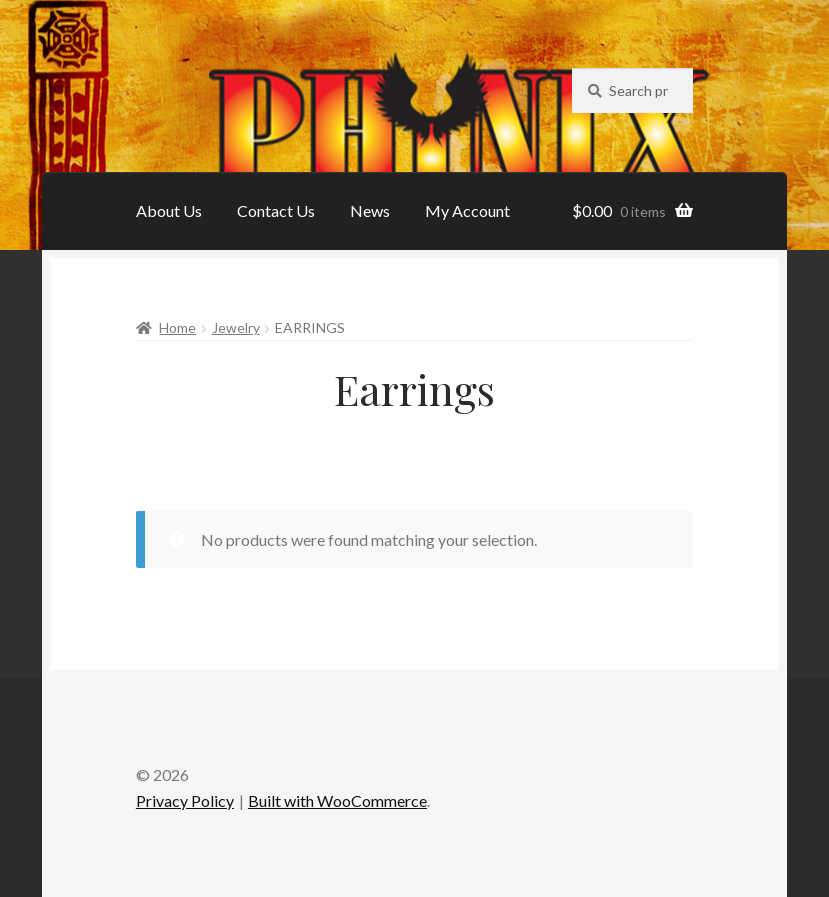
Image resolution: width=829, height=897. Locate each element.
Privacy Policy (185, 800)
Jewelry (236, 327)
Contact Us (276, 210)
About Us (169, 210)
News (370, 210)
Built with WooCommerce (337, 800)
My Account (467, 210)
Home (177, 327)
